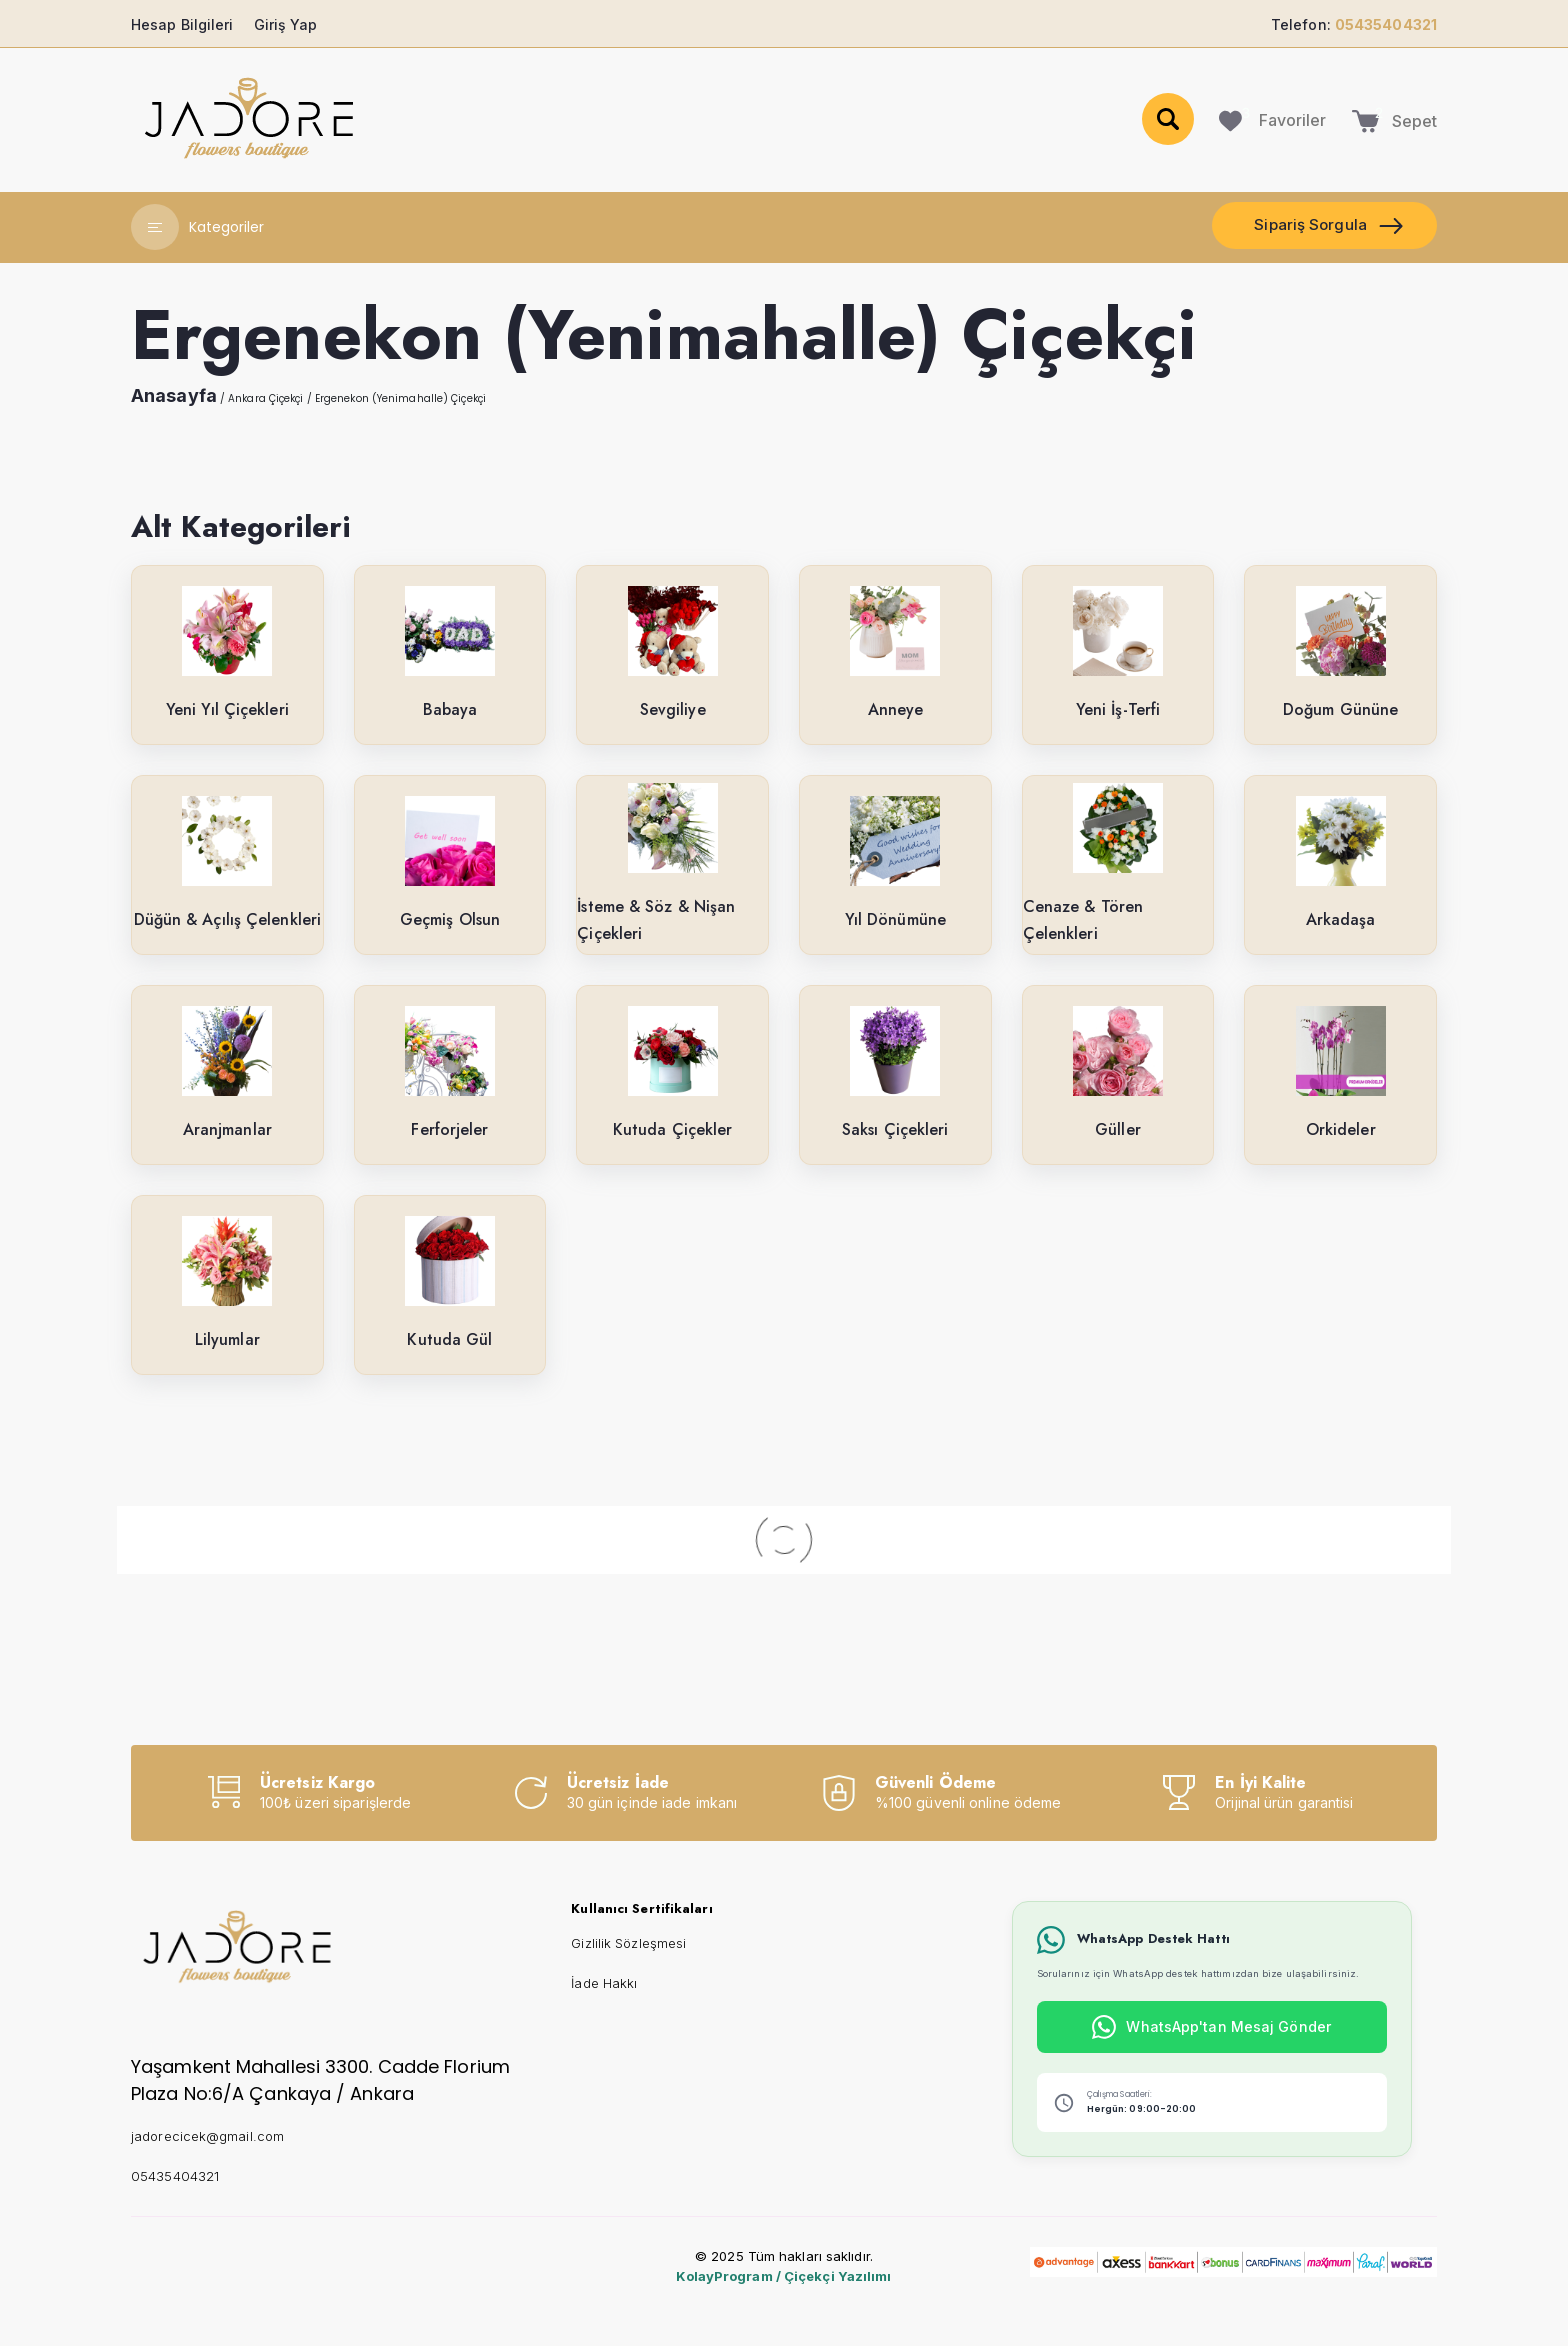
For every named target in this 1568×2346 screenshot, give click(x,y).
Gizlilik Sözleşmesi (628, 1943)
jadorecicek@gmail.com (207, 2136)
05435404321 (175, 2176)
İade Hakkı (604, 1983)
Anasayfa (174, 395)
